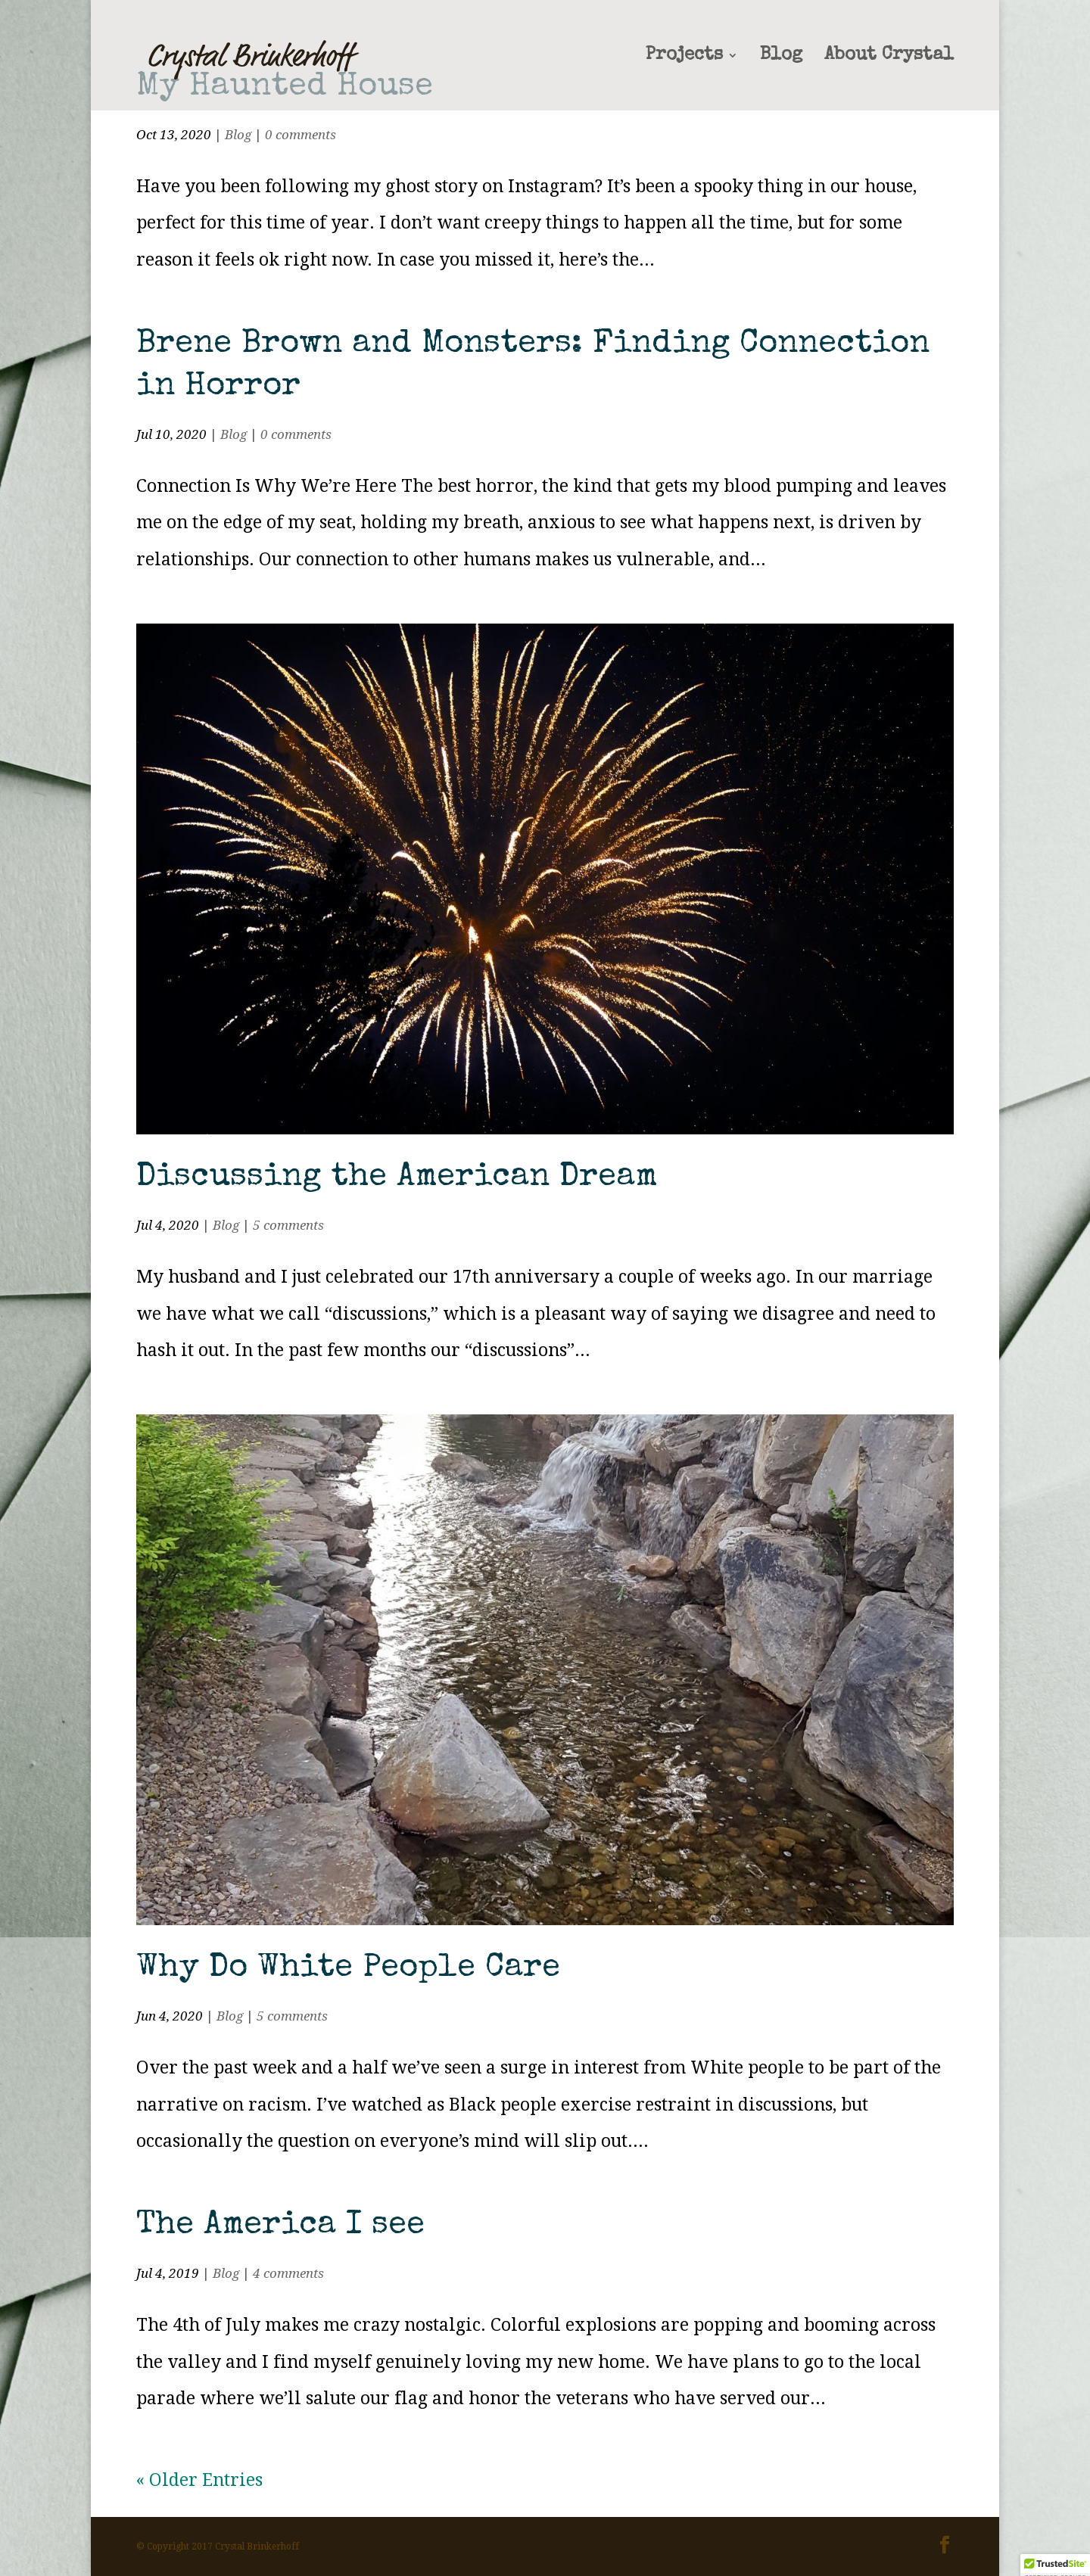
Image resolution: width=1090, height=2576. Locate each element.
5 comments (288, 1225)
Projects (684, 57)
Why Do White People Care (348, 1968)
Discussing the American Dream (396, 1178)
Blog (781, 57)
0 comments (300, 134)
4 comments (288, 2273)
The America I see (280, 2226)
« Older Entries (199, 2480)
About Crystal (889, 57)
